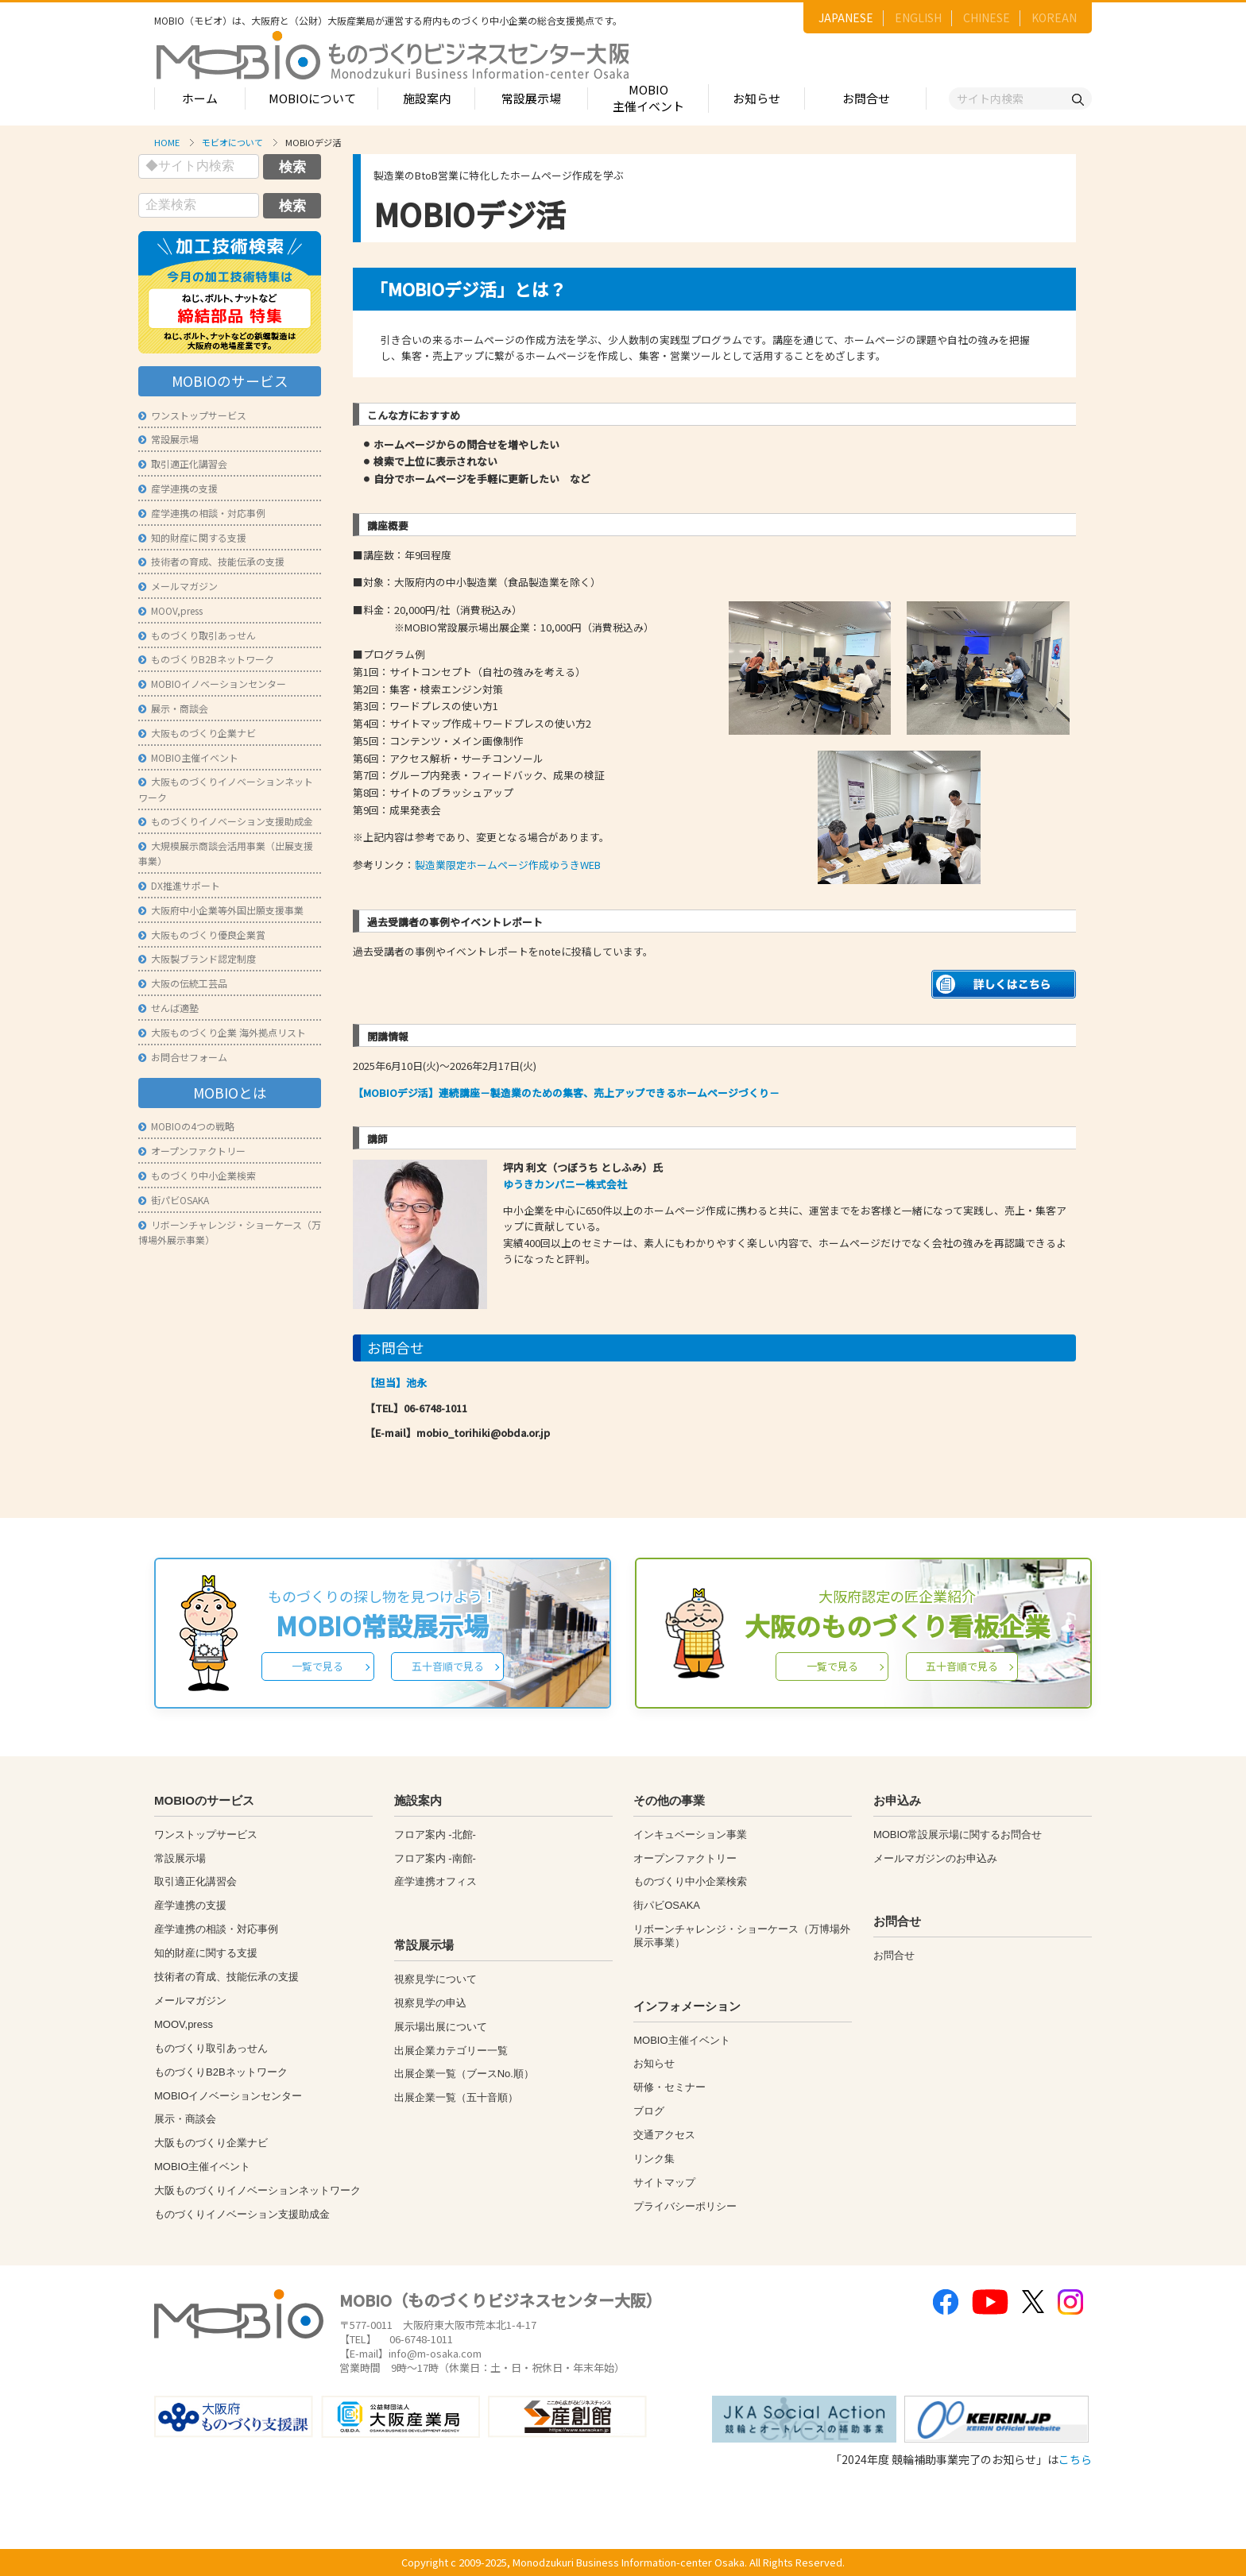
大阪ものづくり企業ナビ (197, 733)
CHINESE (986, 17)
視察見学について (435, 1979)
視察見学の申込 (430, 2003)
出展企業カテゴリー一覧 (451, 2051)
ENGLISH (918, 17)
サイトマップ (664, 2182)
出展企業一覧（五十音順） (456, 2097)
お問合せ (866, 98)
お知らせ (756, 98)
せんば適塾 (168, 1007)
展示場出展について (440, 2027)
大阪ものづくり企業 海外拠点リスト (222, 1032)
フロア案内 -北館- (435, 1834)
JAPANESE (845, 17)
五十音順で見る (448, 1666)
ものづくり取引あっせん (197, 635)
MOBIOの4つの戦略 (186, 1126)
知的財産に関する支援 (192, 537)
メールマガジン (178, 586)
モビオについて (232, 142)
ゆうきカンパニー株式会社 (565, 1183)
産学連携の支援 (178, 488)
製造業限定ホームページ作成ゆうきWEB (508, 864)
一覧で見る (317, 1666)
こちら (1075, 2459)
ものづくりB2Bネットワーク (206, 659)
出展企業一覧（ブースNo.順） (464, 2074)
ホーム (200, 98)
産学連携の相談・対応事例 (201, 512)
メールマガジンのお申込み (935, 1858)
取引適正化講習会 (182, 463)
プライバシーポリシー (685, 2206)
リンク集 (654, 2159)
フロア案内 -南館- (435, 1858)
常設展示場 (531, 98)
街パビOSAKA (173, 1200)
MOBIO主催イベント (648, 97)
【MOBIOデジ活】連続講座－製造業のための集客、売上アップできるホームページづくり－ (566, 1092)
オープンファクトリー (192, 1150)
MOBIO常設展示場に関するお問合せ (957, 1834)
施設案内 (427, 98)
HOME (167, 142)
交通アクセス (664, 2135)
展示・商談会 (173, 708)
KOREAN (1054, 17)
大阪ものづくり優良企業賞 (201, 934)
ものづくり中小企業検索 (197, 1175)
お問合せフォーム (182, 1057)
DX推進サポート (179, 885)
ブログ (648, 2111)
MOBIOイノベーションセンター (212, 683)
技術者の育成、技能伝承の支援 (211, 561)
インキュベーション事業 (690, 1834)
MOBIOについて (312, 98)
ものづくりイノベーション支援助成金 (225, 821)
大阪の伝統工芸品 (182, 983)
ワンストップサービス (192, 415)
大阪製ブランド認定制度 (197, 958)
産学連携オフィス (435, 1881)
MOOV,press (170, 610)
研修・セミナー (669, 2087)
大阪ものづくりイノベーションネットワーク (257, 2190)
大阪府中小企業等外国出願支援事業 (221, 910)
